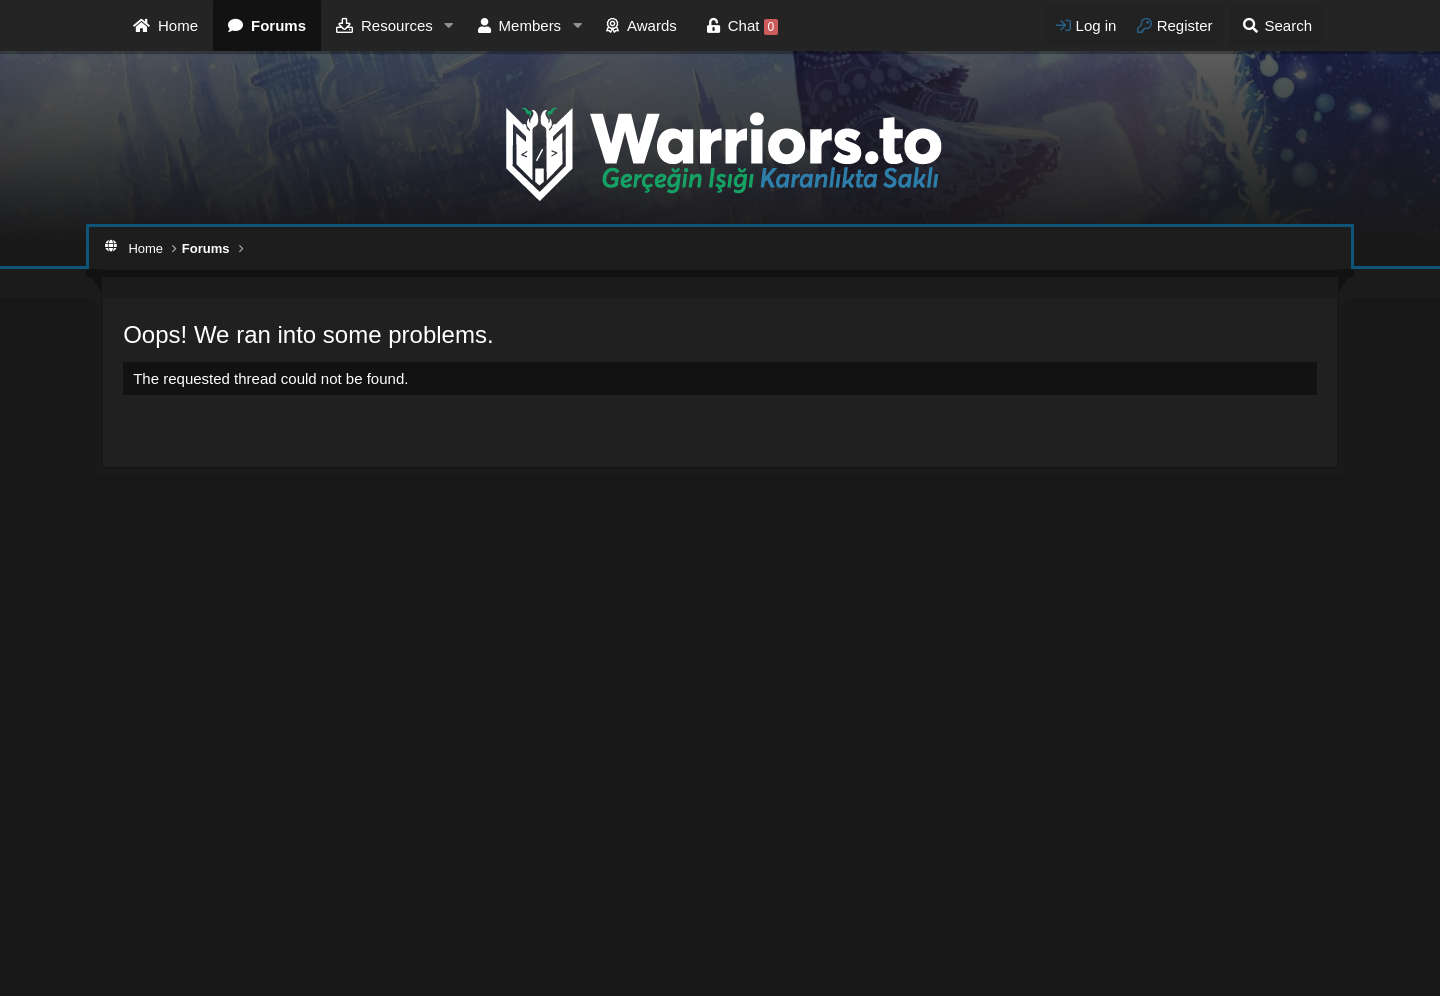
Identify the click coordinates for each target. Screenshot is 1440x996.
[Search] (1276, 25)
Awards (652, 25)
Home (178, 25)
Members (530, 25)
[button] (449, 25)
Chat (753, 26)
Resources (397, 25)
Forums (278, 25)
